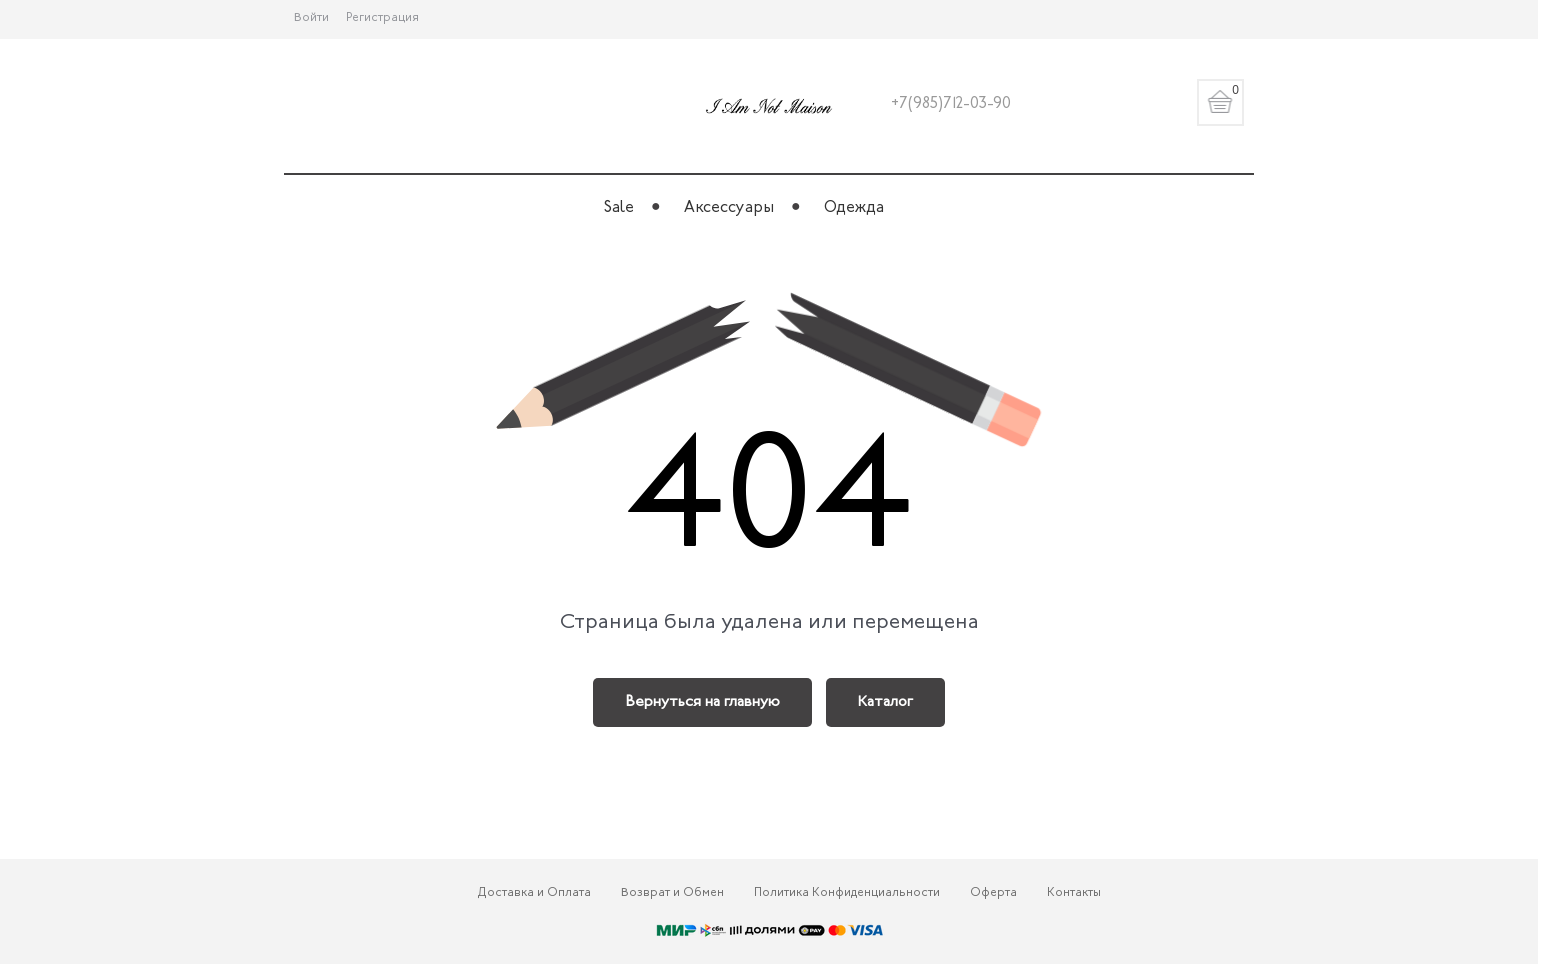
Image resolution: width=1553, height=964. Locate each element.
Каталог (885, 702)
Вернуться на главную (702, 702)
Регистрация (382, 18)
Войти (311, 18)
